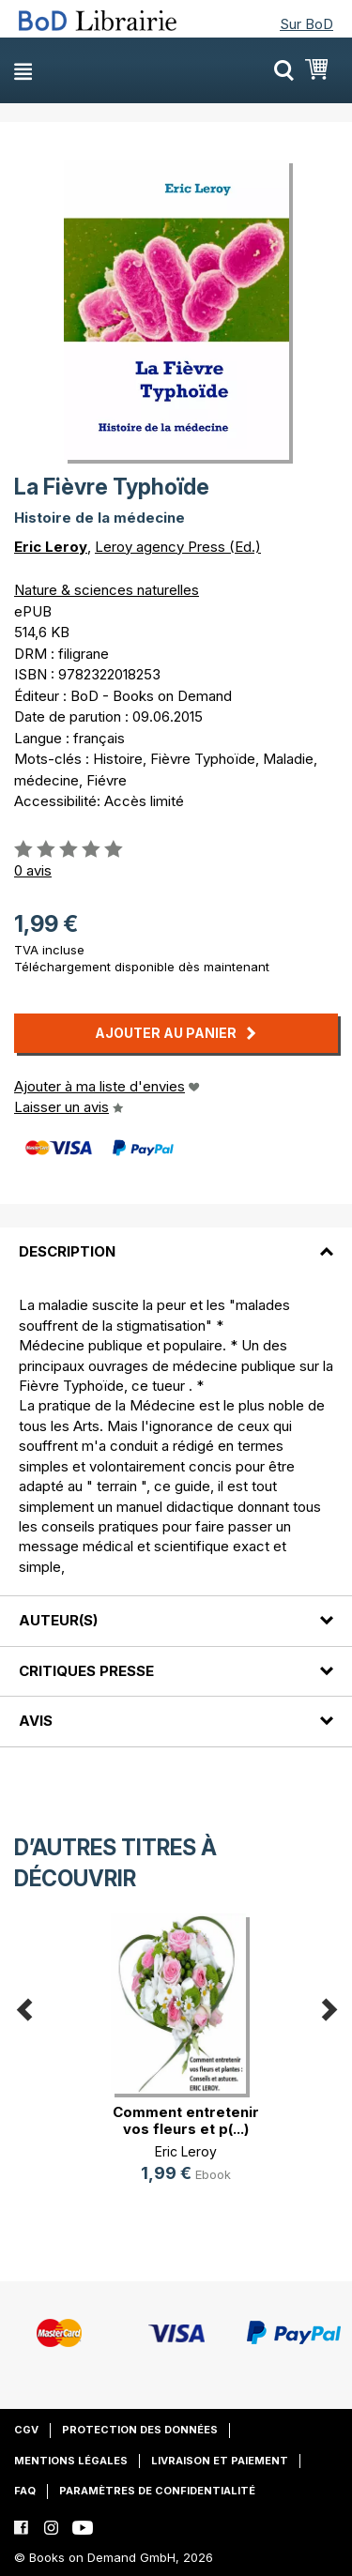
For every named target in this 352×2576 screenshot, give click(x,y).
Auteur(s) (58, 1620)
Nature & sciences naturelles (106, 590)
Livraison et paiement (219, 2460)
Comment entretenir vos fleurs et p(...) (186, 2120)
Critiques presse (86, 1671)
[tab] (176, 1240)
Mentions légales (71, 2460)
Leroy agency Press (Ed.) (178, 547)
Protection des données (140, 2429)
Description (67, 1251)
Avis (36, 1721)
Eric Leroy (50, 547)
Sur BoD (306, 24)
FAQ (25, 2490)
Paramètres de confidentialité (157, 2490)
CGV (26, 2429)
